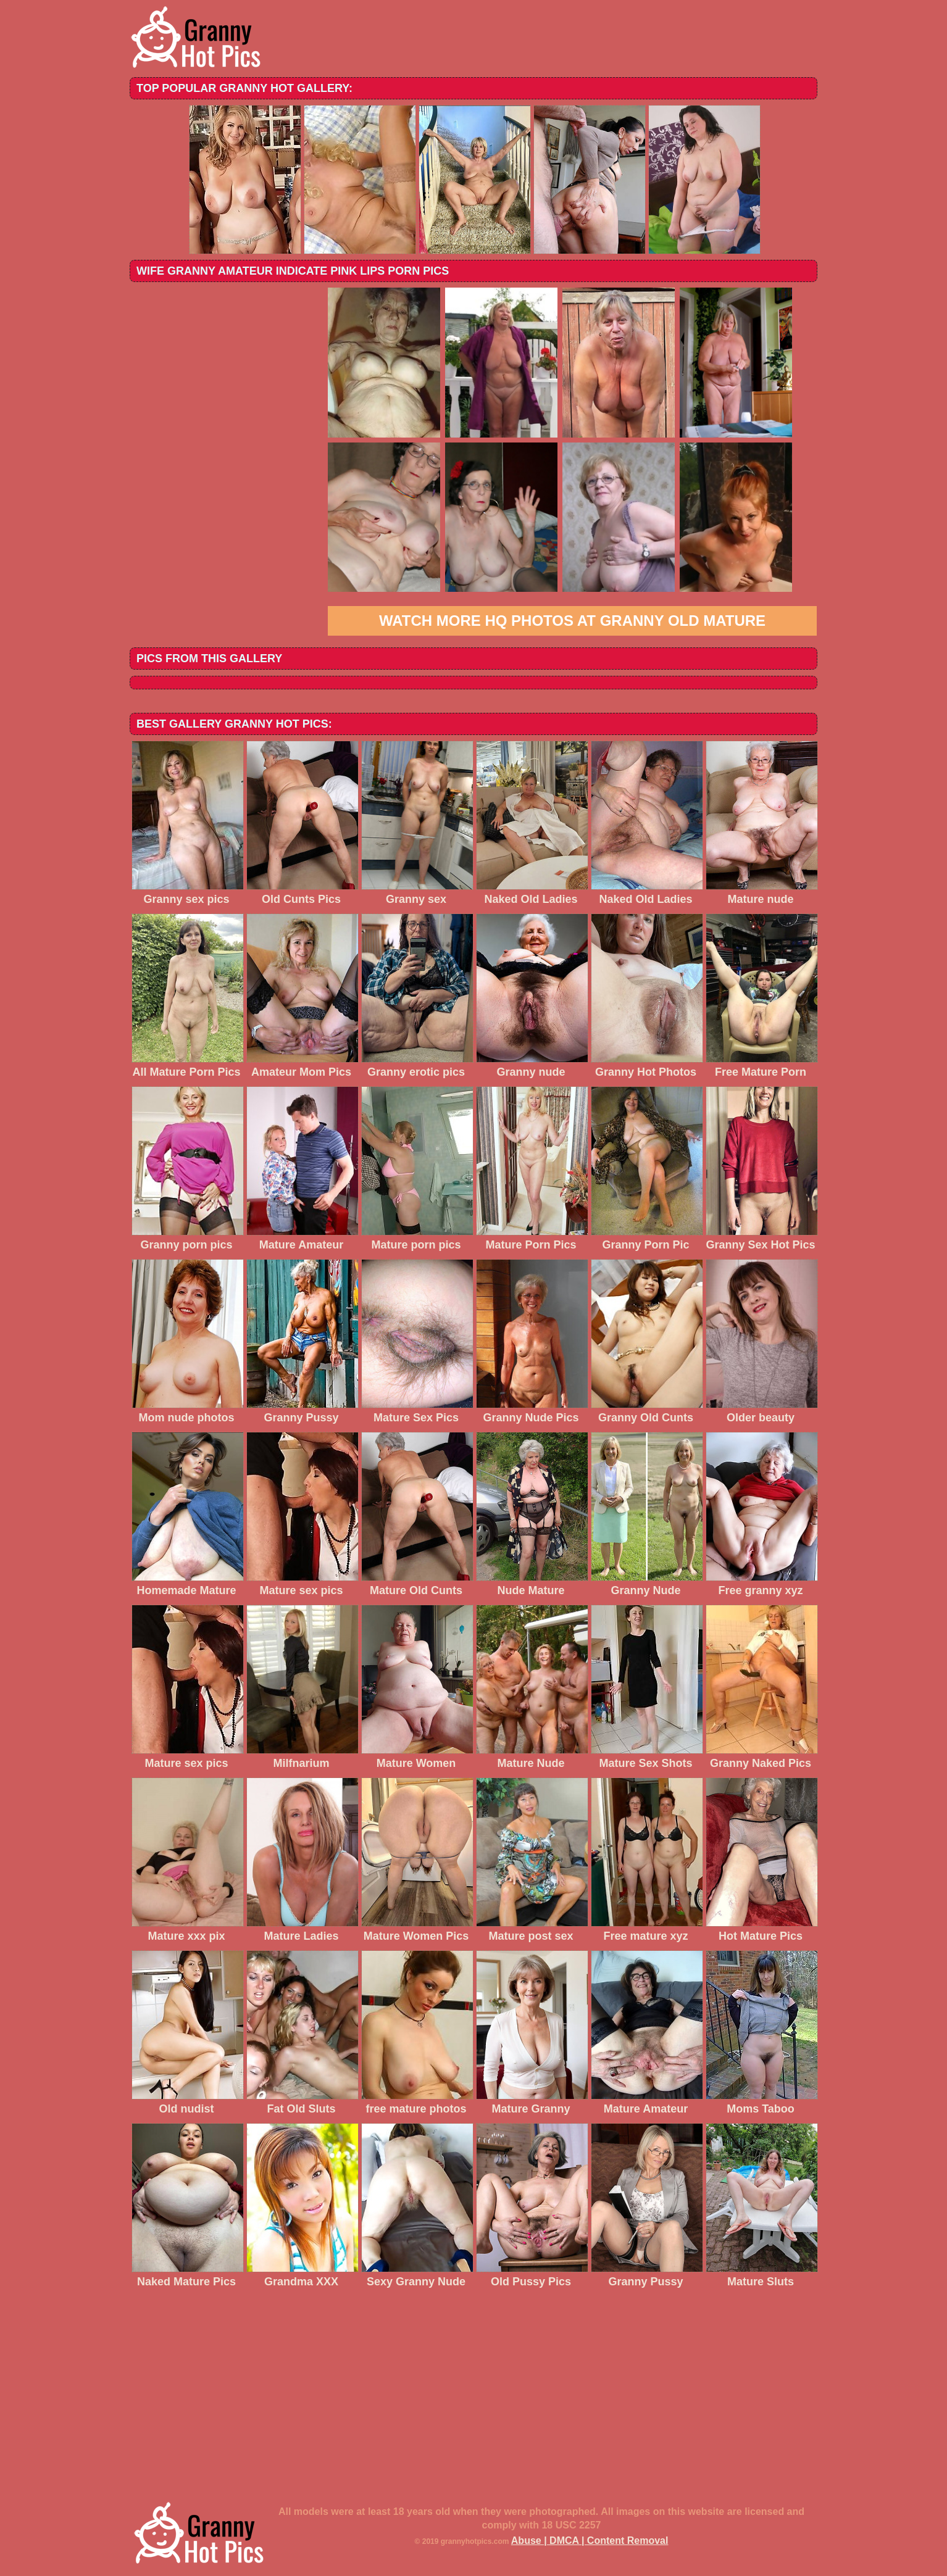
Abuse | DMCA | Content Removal (590, 2540)
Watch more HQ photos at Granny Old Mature (572, 620)
